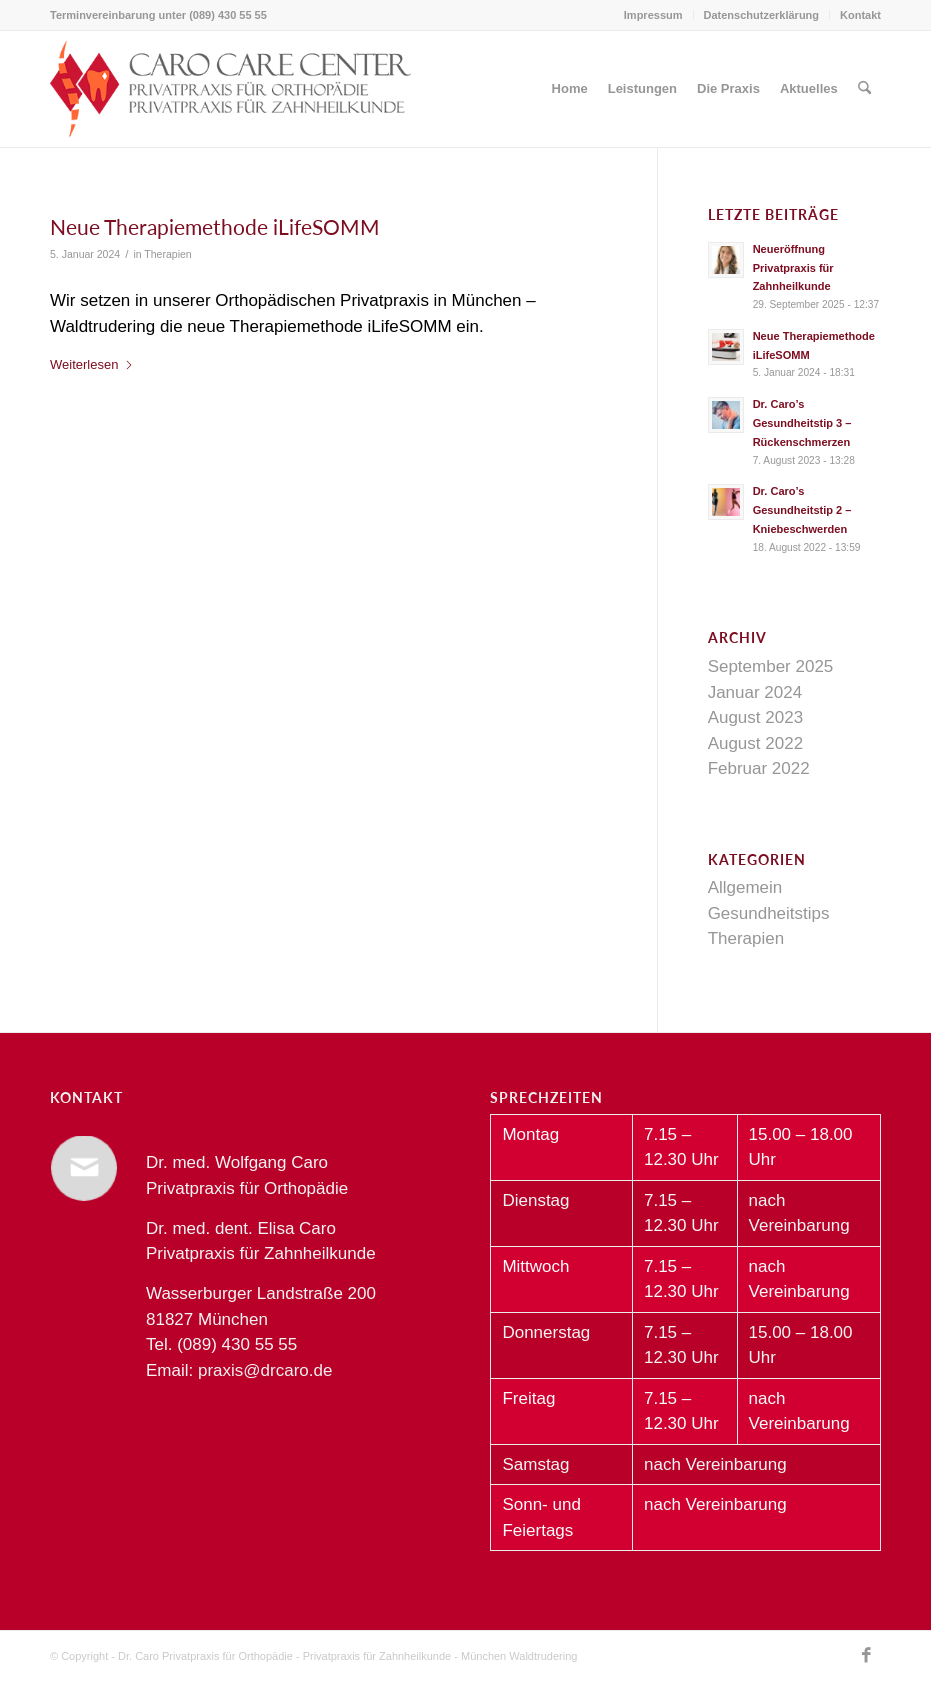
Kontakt (860, 15)
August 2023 (755, 717)
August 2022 (755, 743)
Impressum (653, 15)
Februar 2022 (759, 768)
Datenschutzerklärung (762, 15)
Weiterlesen (92, 364)
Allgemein (745, 887)
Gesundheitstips (769, 913)
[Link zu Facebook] (866, 1656)
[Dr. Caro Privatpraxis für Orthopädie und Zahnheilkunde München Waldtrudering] (230, 89)
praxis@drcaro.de (265, 1370)
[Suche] (864, 89)
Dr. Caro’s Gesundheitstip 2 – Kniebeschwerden (802, 510)
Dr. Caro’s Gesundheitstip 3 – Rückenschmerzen (802, 423)
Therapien (167, 254)
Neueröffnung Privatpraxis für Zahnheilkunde (793, 268)
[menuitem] (654, 15)
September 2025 (771, 666)
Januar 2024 (755, 692)
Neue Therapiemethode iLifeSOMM (215, 226)
